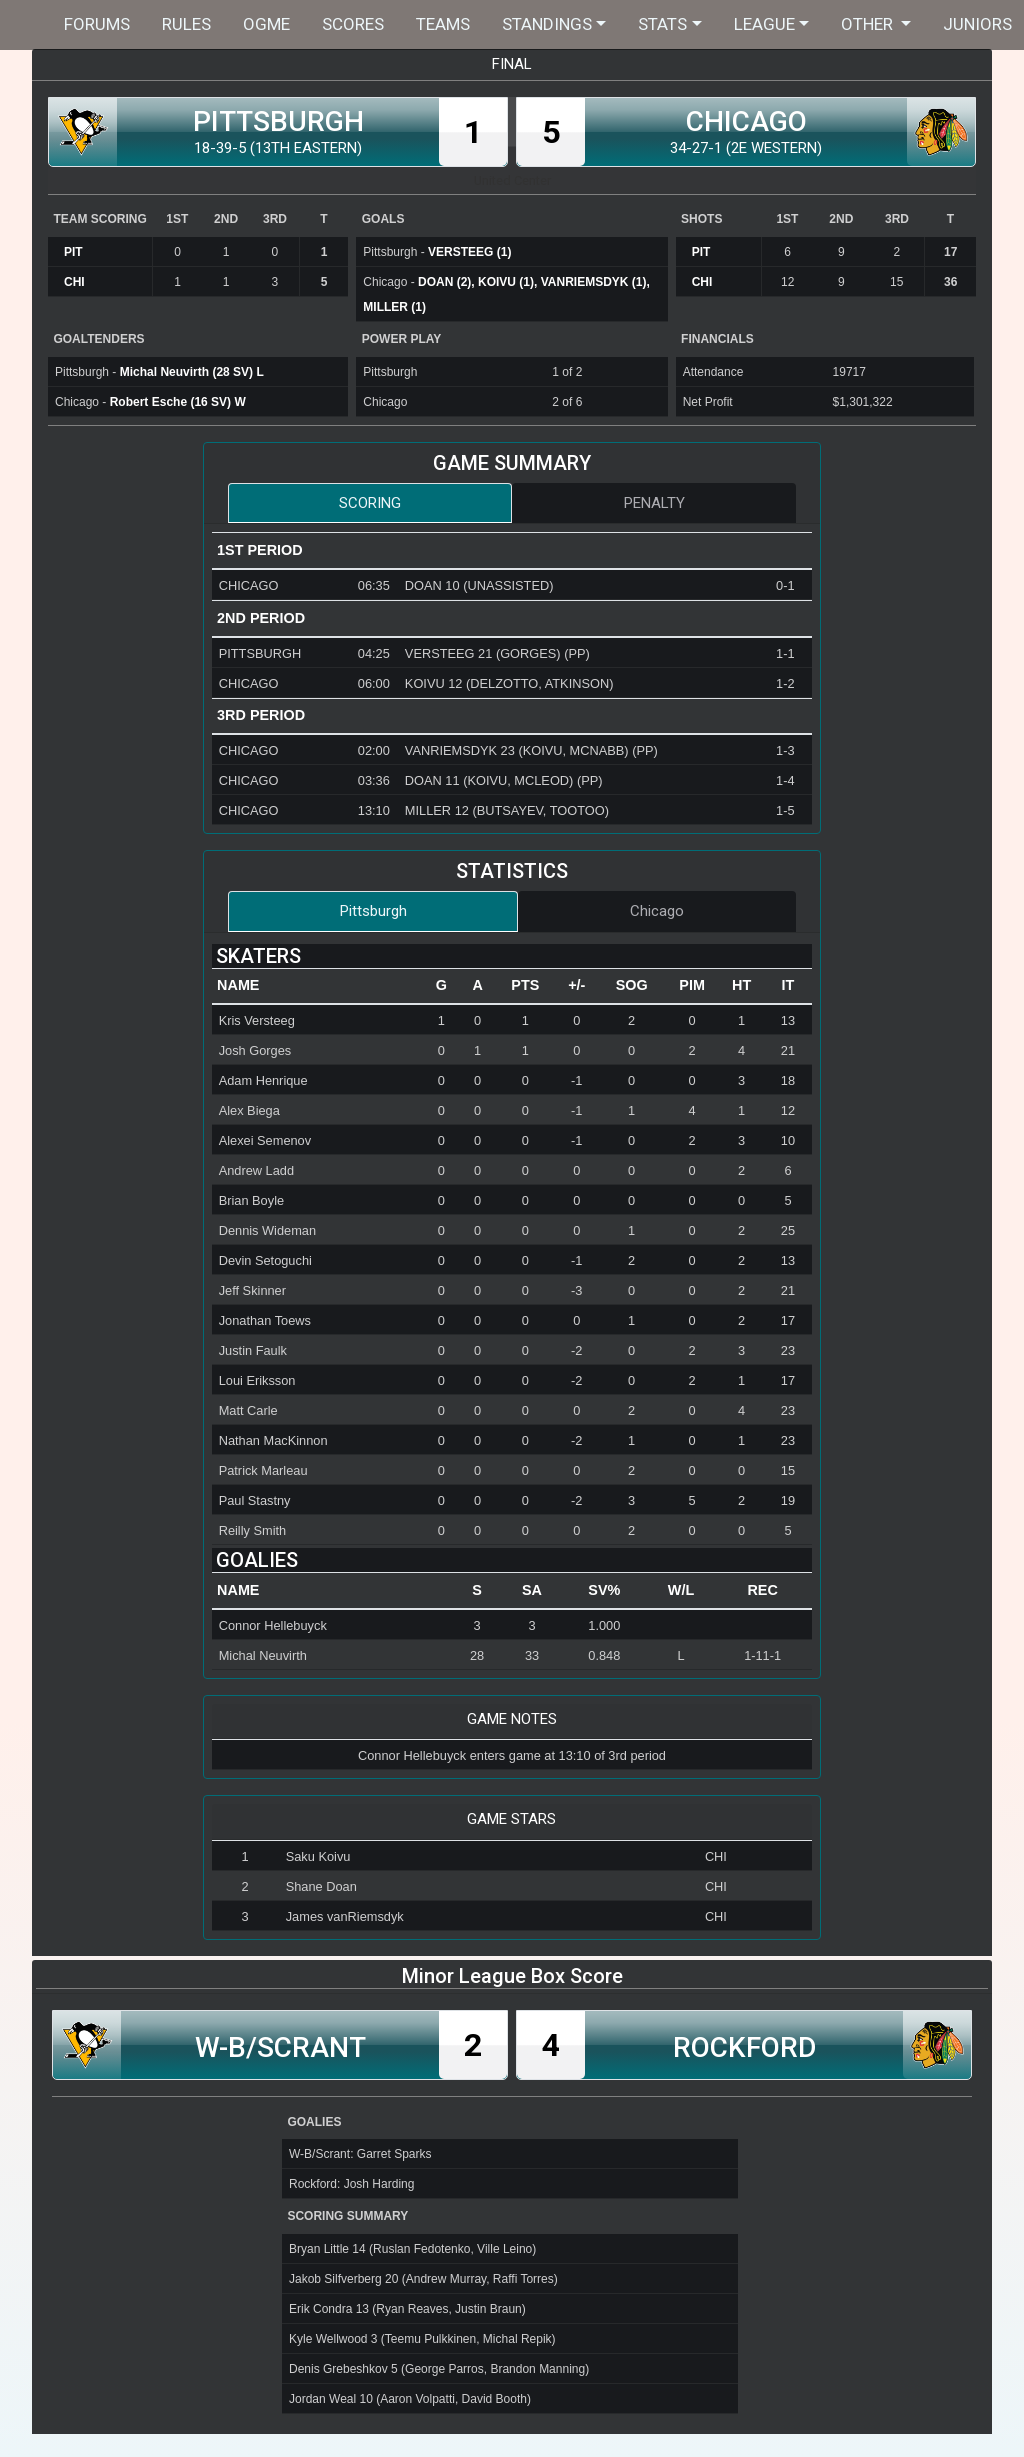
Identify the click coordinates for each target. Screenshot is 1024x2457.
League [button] (764, 24)
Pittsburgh (373, 911)
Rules (186, 24)
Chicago (657, 911)
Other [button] (869, 24)
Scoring (370, 503)
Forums (97, 24)
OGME (266, 24)
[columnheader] (317, 986)
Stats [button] (662, 24)
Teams (443, 24)
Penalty (654, 503)
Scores (353, 24)
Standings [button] (547, 24)
